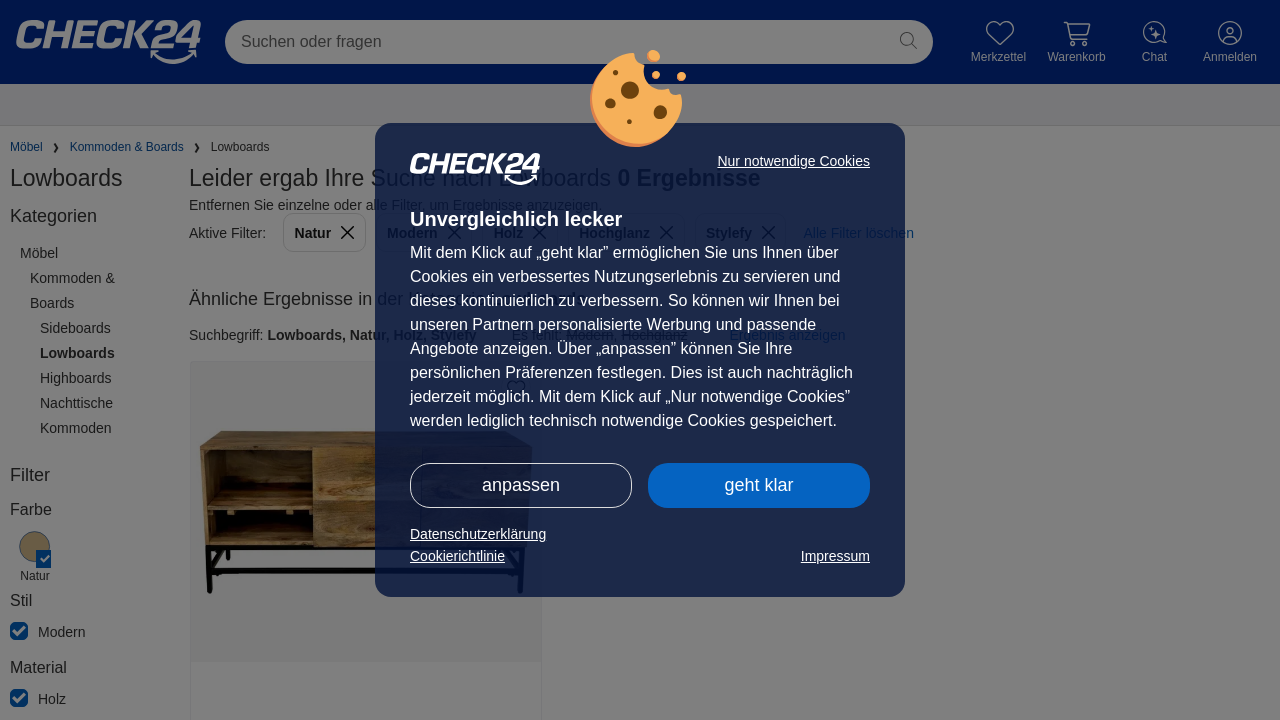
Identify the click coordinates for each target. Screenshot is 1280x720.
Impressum (835, 556)
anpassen (521, 485)
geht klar (758, 485)
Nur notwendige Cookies (793, 161)
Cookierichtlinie (457, 556)
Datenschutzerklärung (478, 534)
